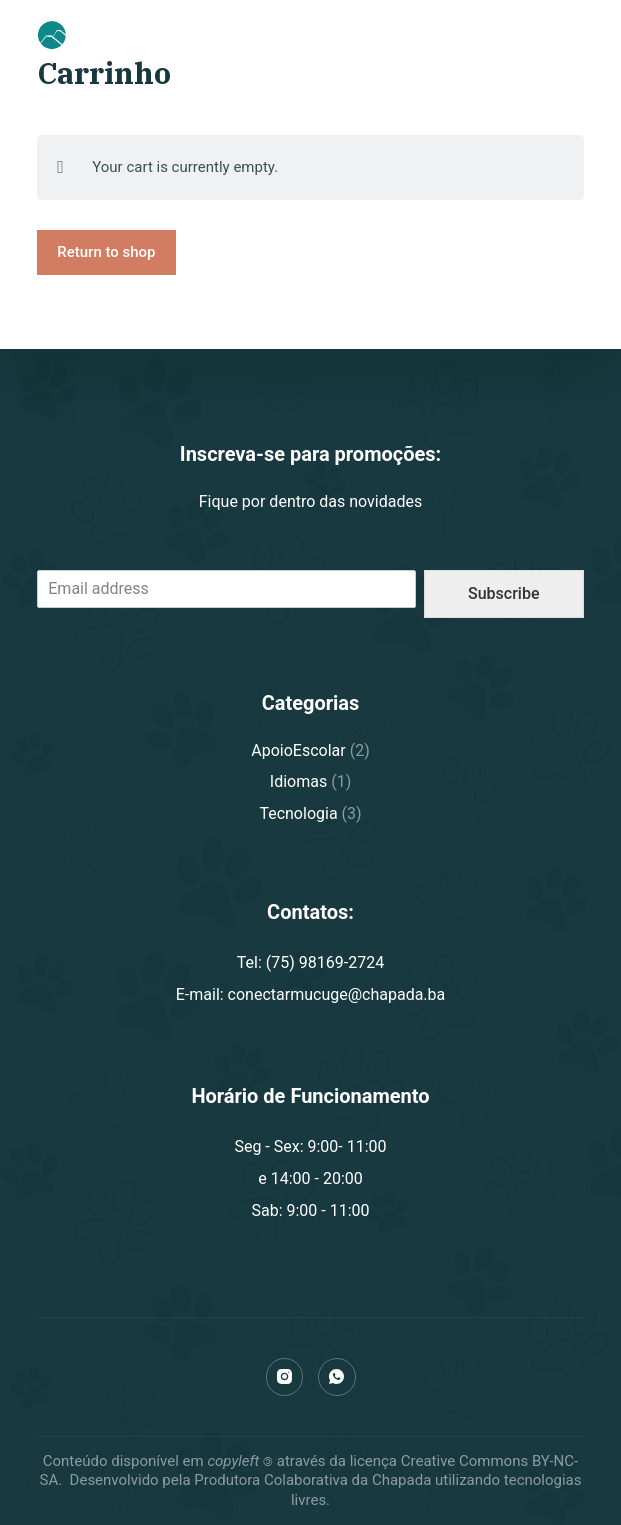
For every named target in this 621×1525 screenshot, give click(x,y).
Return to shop (106, 252)
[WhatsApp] (337, 1377)
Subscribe (503, 593)
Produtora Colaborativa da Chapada (311, 1480)
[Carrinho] (522, 35)
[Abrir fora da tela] (575, 35)
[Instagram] (285, 1377)
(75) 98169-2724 (436, 34)
